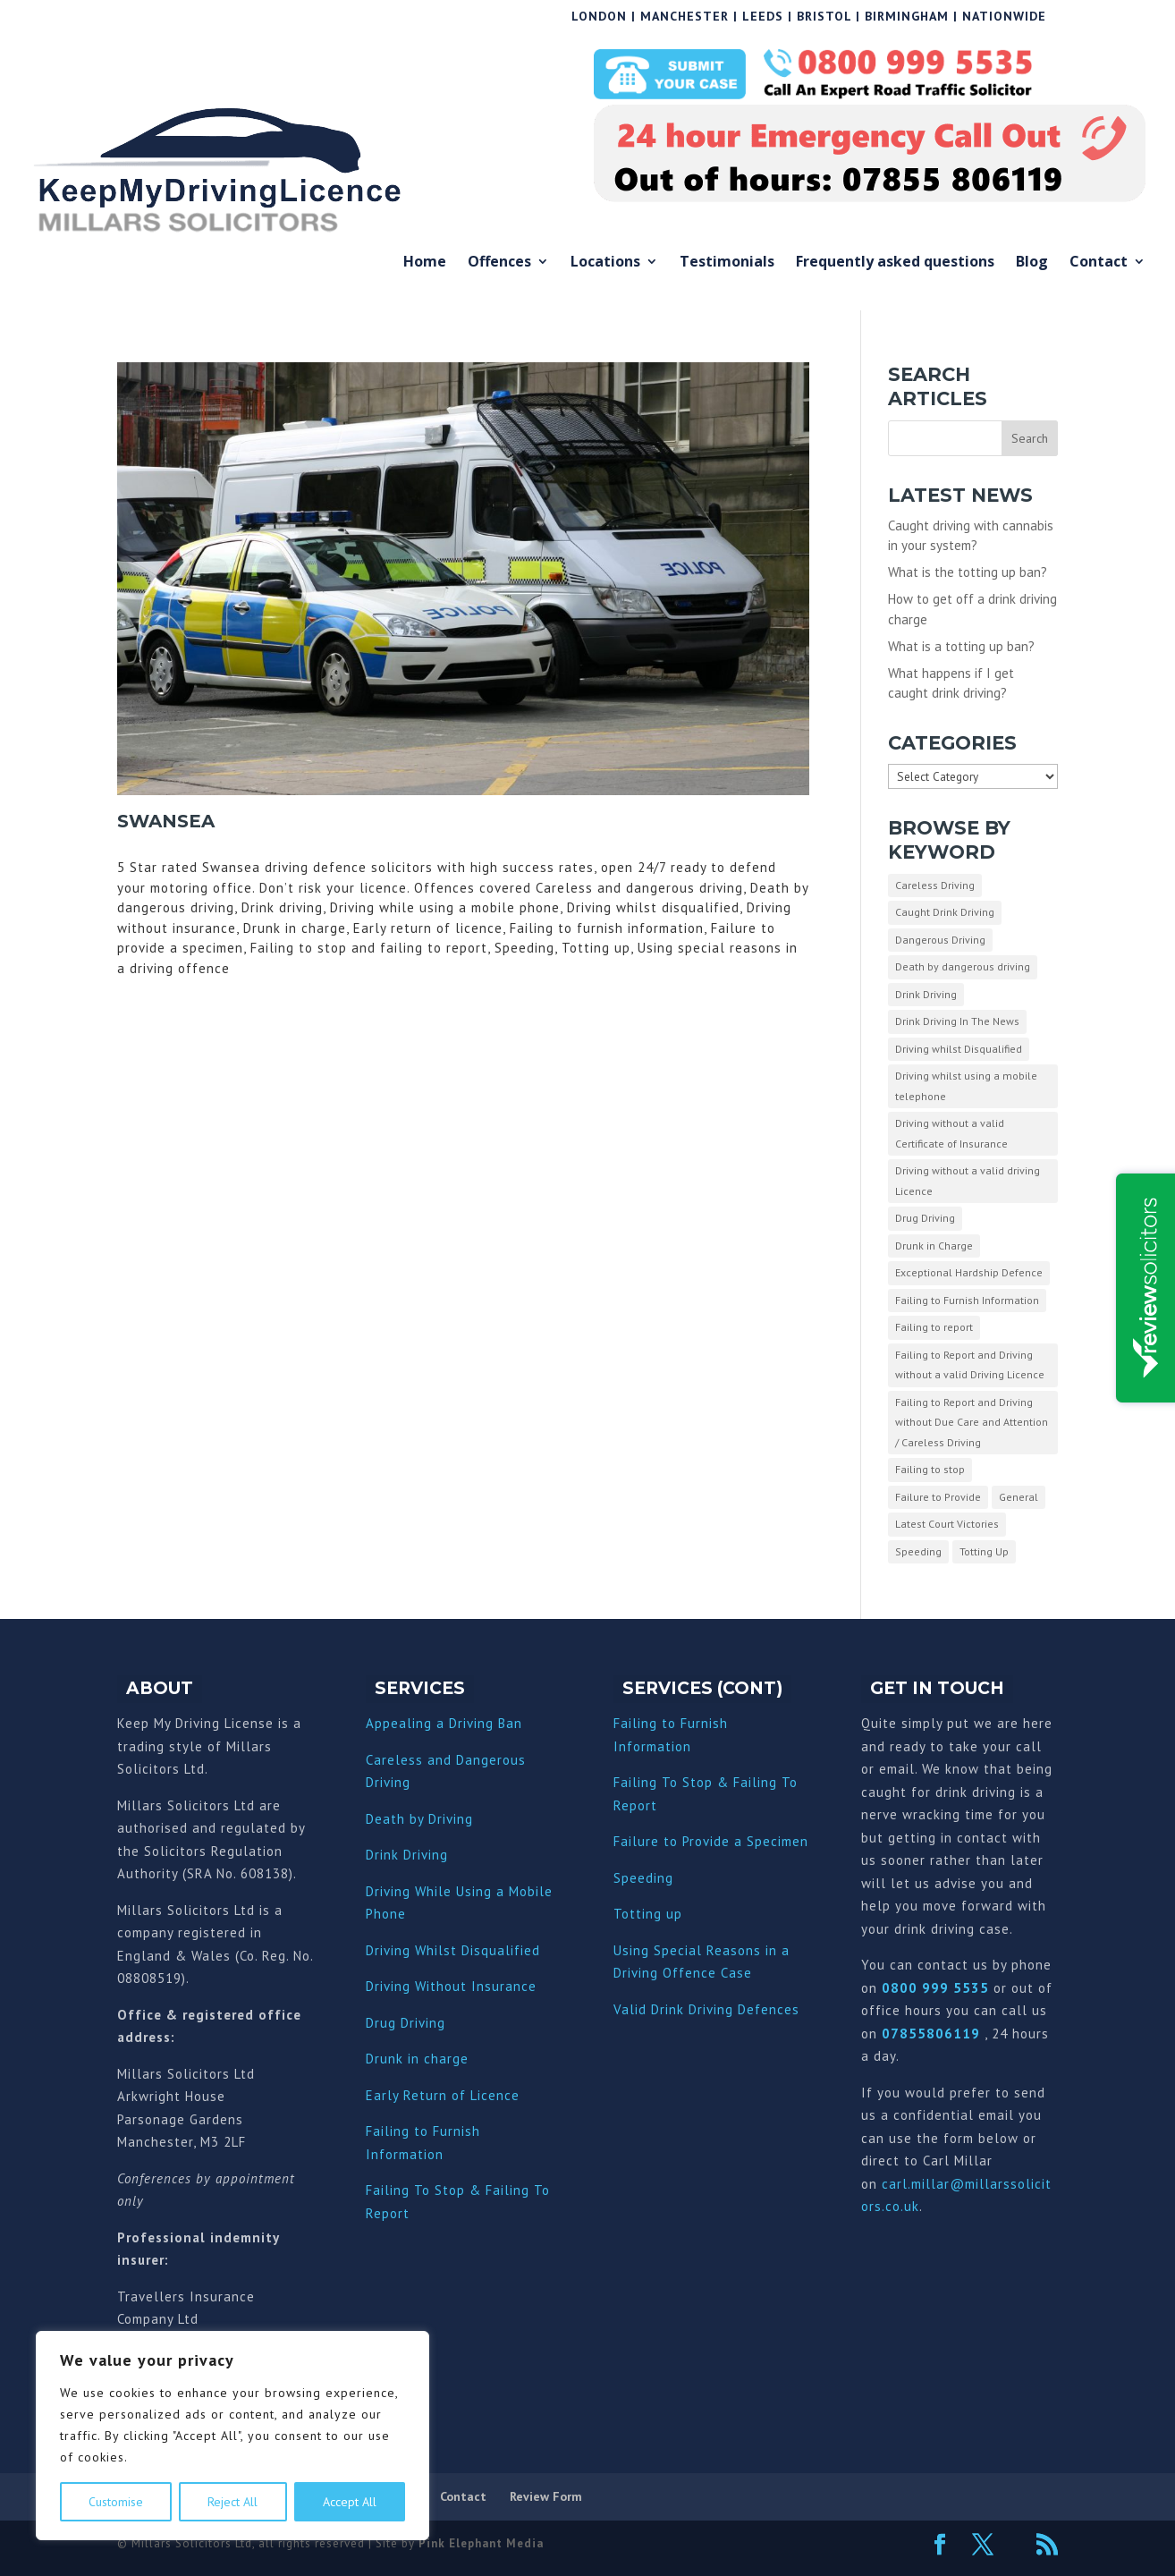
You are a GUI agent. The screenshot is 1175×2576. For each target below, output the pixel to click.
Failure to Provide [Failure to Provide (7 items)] (938, 1497)
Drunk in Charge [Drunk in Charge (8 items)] (934, 1245)
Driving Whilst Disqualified (453, 1950)
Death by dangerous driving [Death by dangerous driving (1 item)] (962, 966)
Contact (1098, 262)
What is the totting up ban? (967, 572)
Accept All (349, 2502)
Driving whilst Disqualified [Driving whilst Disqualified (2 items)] (958, 1048)
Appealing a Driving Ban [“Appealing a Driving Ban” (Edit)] (444, 1723)
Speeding (643, 1877)
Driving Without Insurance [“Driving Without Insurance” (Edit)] (451, 1986)
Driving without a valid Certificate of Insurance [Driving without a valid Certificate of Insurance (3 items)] (951, 1133)
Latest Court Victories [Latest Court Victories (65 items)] (947, 1523)
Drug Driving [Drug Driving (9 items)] (925, 1217)
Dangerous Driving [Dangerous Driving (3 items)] (940, 939)
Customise (116, 2502)
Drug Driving (405, 2022)
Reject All (232, 2502)
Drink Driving (407, 1854)
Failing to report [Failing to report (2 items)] (934, 1327)
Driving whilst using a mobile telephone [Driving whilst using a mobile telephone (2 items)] (966, 1086)
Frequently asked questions (895, 262)
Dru (377, 2058)
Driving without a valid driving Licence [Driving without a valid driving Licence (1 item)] (967, 1181)
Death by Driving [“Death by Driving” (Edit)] (419, 1818)
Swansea (166, 821)
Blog (1032, 262)
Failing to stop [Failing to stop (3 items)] (930, 1469)
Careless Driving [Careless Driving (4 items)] (935, 885)
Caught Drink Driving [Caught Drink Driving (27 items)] (944, 912)
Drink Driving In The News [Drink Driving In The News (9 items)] (957, 1021)
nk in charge (428, 2058)
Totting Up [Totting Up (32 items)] (984, 1551)
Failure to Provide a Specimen (710, 1841)
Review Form (546, 2496)
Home (424, 262)
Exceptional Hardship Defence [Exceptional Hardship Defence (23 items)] (969, 1272)
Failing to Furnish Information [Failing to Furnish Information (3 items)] (967, 1300)
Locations (605, 262)
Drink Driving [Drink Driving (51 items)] (926, 994)
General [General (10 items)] (1018, 1497)
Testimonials (727, 262)
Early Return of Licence (443, 2095)
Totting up (647, 1913)
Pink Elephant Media (481, 2543)
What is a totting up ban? (961, 646)
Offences (499, 262)
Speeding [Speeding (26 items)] (918, 1551)
